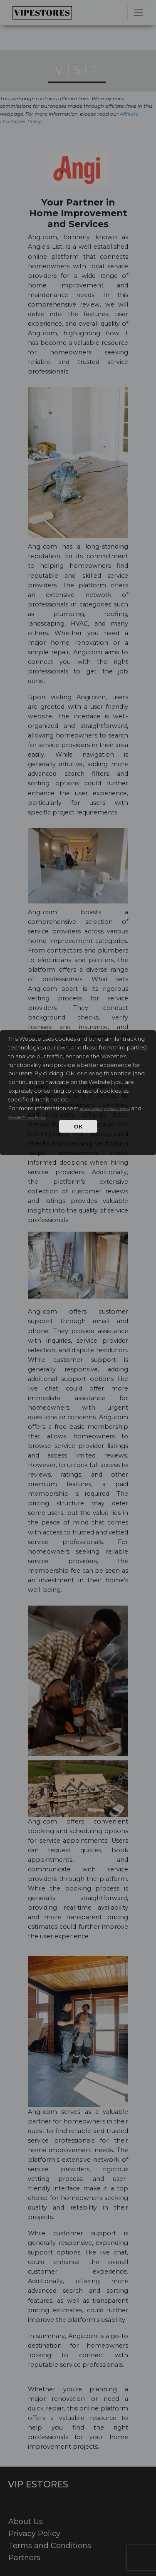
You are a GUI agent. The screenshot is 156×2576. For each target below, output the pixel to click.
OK (78, 1126)
